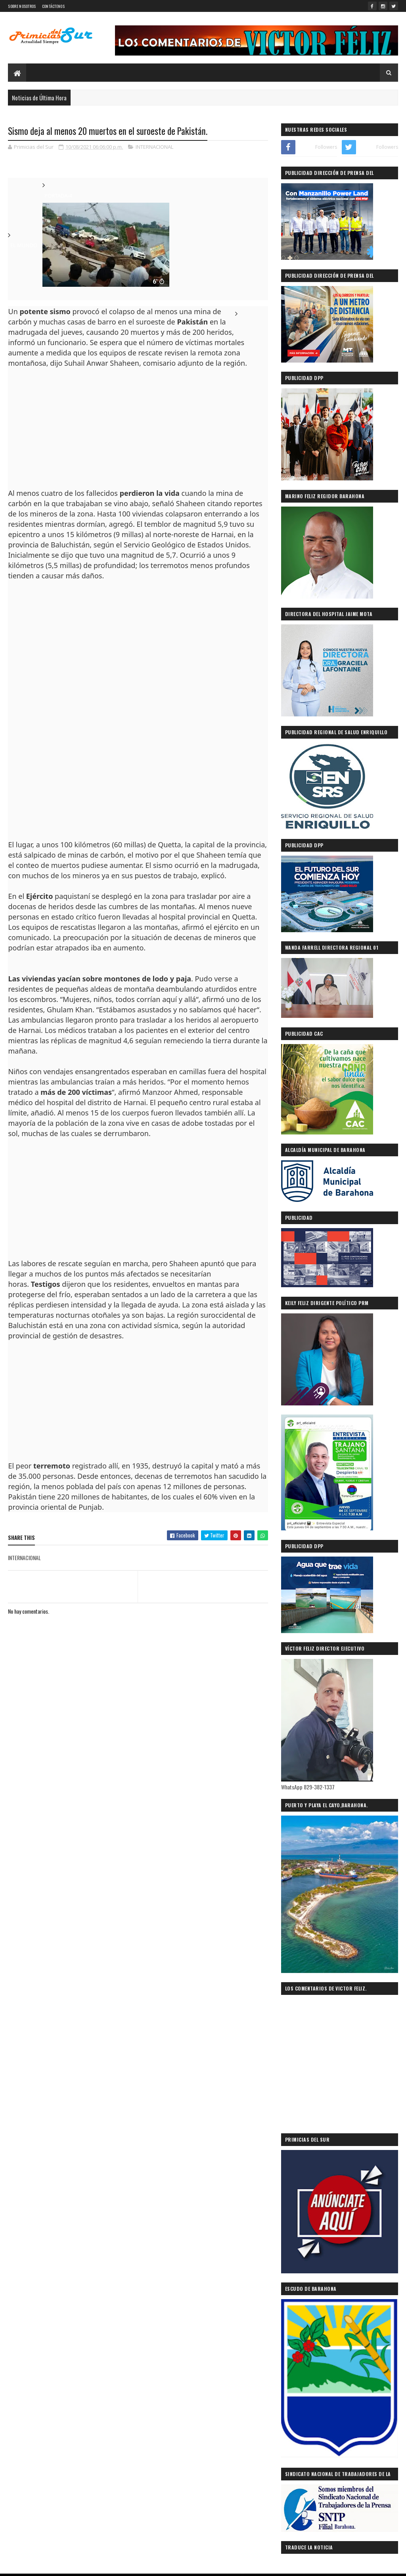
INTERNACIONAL (154, 146)
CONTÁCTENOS (53, 6)
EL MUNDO (23, 245)
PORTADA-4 (58, 195)
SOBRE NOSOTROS (22, 6)
